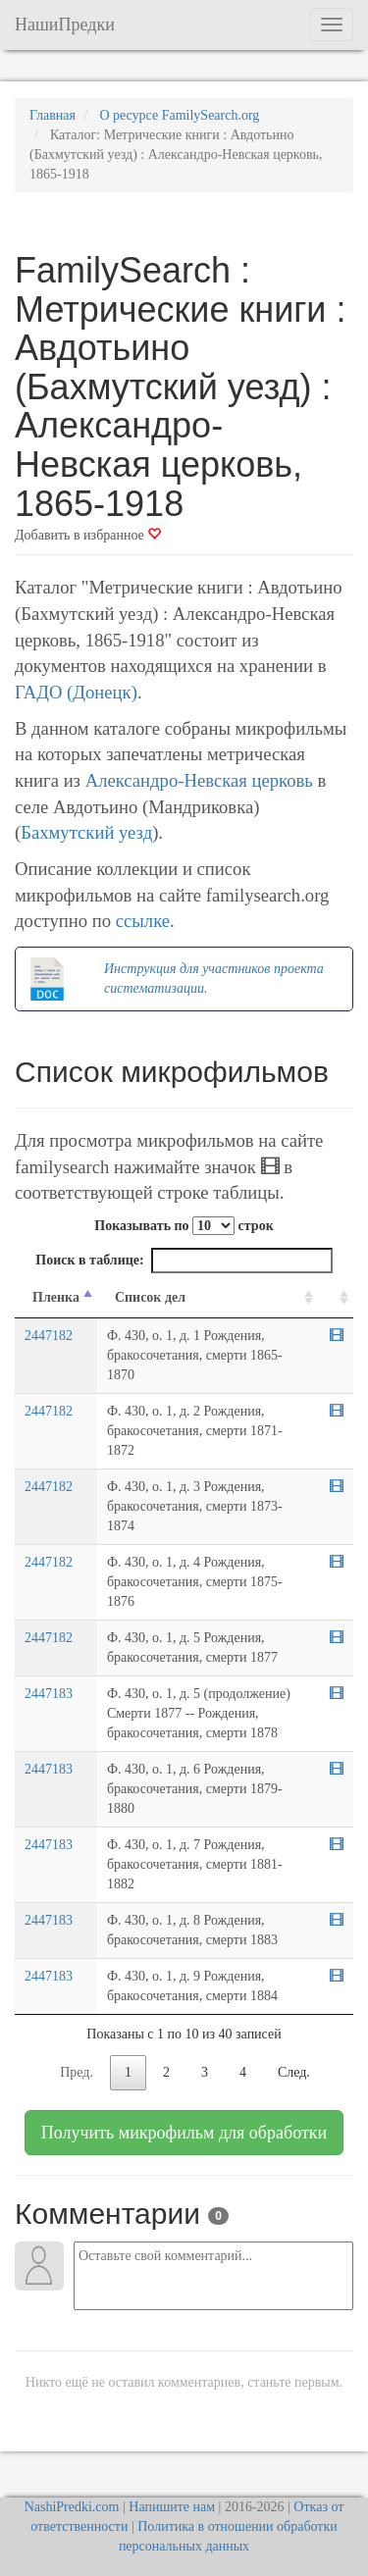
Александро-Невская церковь (199, 780)
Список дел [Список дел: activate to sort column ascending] (150, 1297)
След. (294, 2072)
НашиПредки (65, 24)
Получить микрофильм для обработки (184, 2132)
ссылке (143, 920)
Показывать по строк (183, 1225)
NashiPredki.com (72, 2506)
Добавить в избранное (88, 535)
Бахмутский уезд (86, 832)
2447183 (49, 1693)
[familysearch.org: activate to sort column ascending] (335, 1298)
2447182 (49, 1335)
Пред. (76, 2072)
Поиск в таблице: (183, 1260)
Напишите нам (172, 2506)
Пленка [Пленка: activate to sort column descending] (55, 1297)
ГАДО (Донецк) (76, 692)
